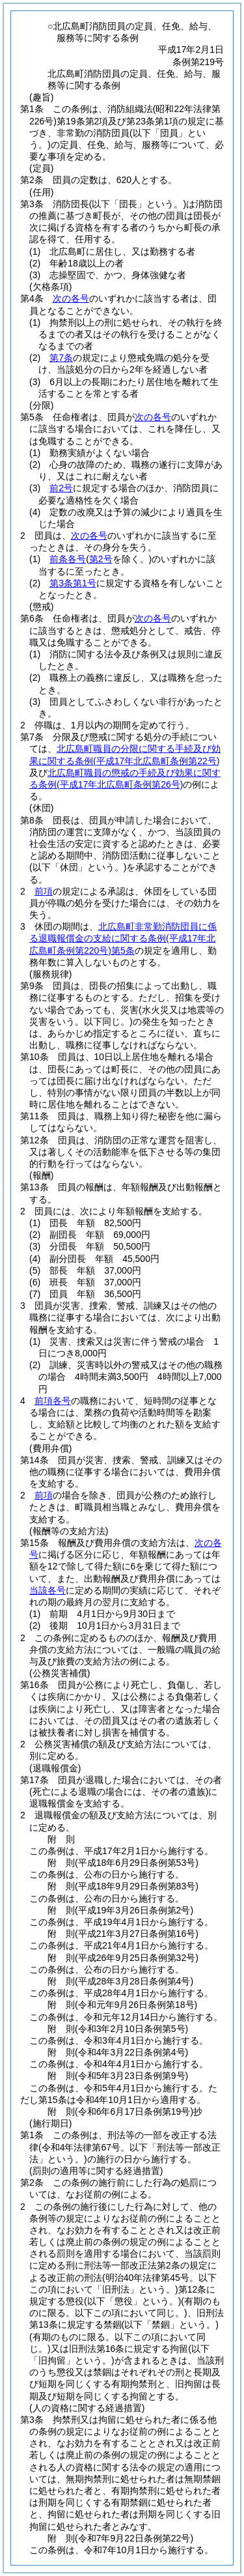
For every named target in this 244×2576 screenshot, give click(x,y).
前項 (43, 891)
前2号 (61, 488)
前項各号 (52, 1400)
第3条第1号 (72, 583)
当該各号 (47, 1590)
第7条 (61, 357)
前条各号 (67, 559)
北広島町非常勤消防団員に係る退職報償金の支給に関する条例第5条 (123, 938)
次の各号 (71, 298)
